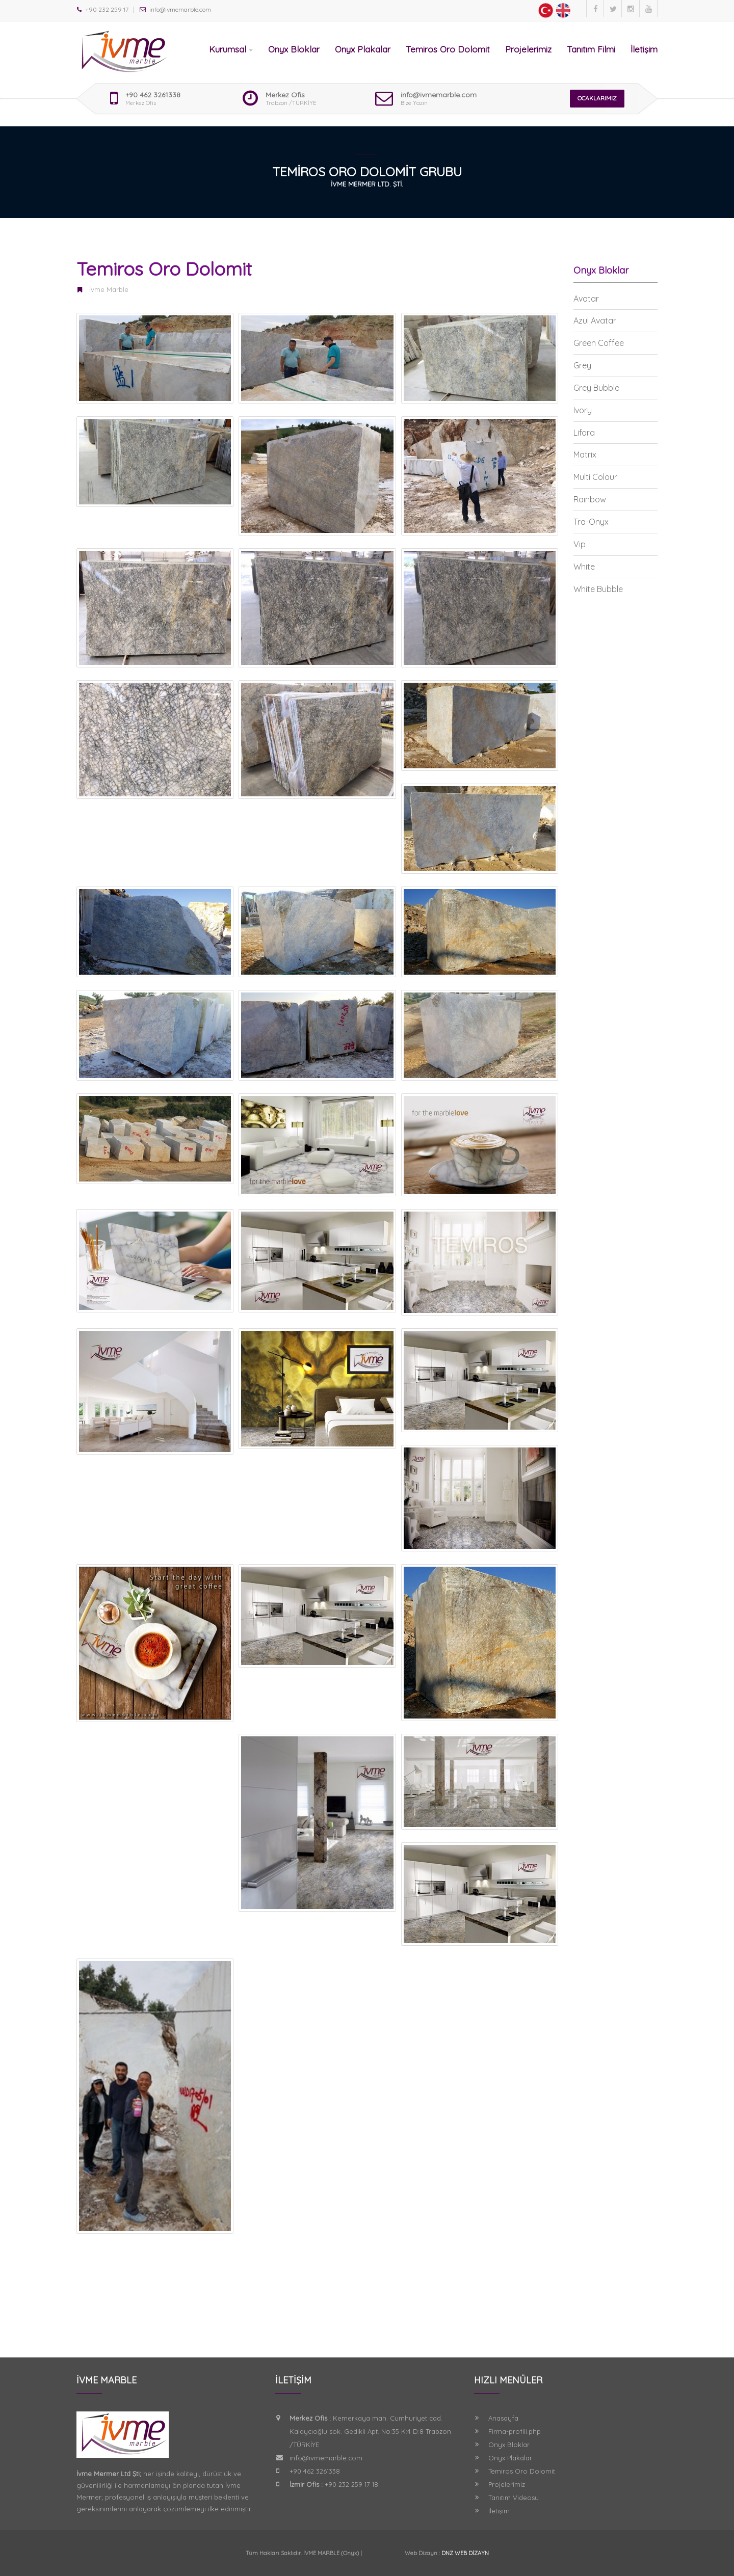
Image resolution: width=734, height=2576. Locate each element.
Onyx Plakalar (362, 49)
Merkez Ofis (285, 95)
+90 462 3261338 (152, 95)
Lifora (584, 432)
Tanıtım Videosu (513, 2497)
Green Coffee (598, 343)
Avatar (586, 298)
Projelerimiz (528, 49)
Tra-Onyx (591, 522)
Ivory (582, 410)
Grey (582, 365)
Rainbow (589, 499)
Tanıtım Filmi (591, 49)
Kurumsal (231, 49)
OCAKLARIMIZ (597, 98)
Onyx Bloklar (294, 49)
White (584, 566)
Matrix (584, 454)
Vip (579, 544)
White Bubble (598, 589)
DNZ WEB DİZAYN (465, 2553)
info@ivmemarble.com (439, 95)
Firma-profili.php (514, 2431)
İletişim (644, 49)
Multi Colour (595, 477)
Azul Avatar (594, 320)
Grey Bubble (596, 388)
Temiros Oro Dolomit (448, 49)
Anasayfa (503, 2418)
